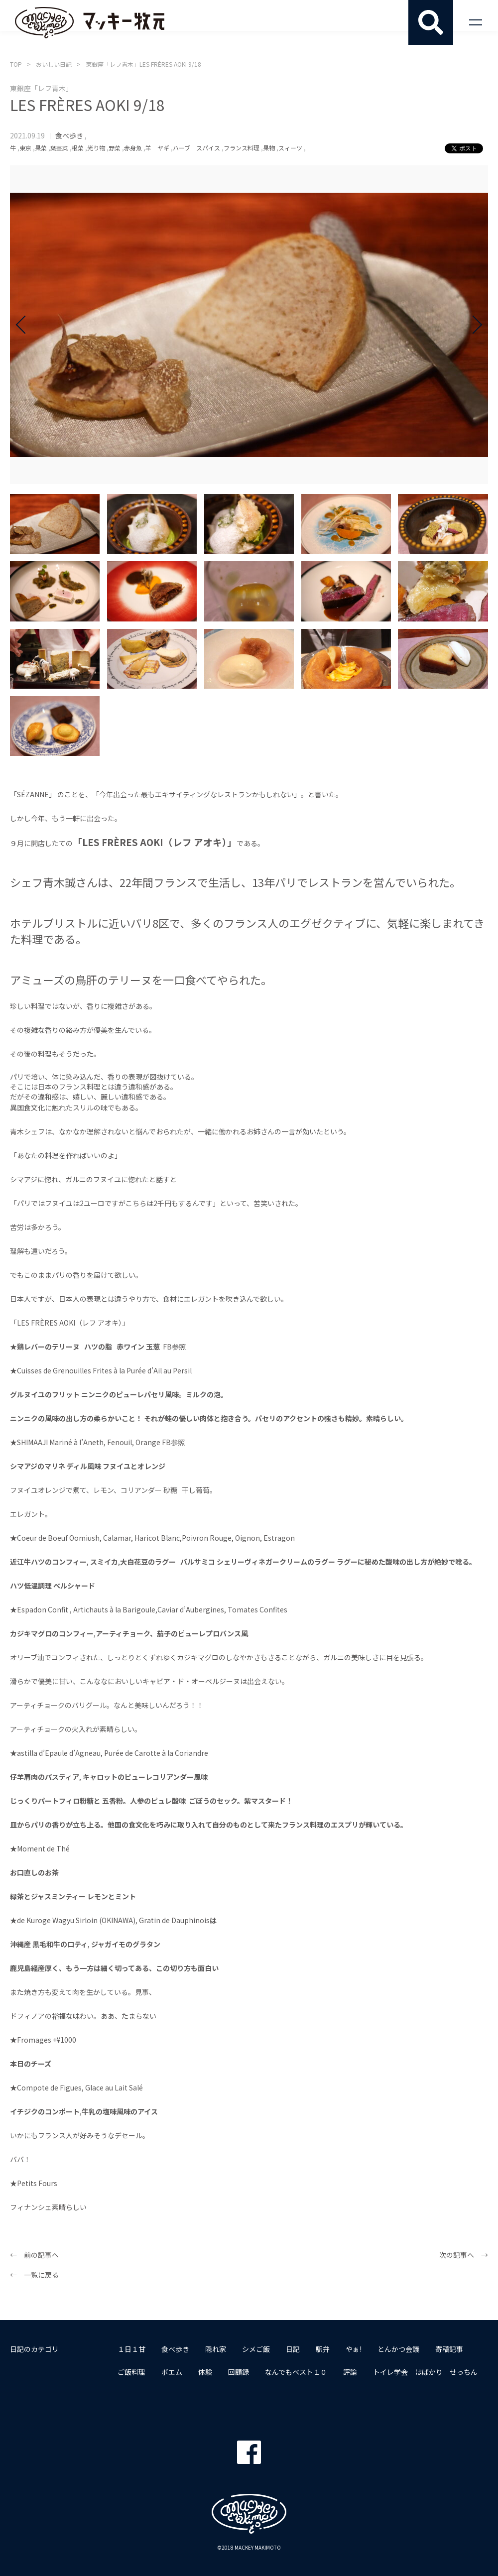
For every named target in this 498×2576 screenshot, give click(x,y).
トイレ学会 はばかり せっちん (425, 2372)
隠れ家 (215, 2349)
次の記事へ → (463, 2255)
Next (473, 325)
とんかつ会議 (398, 2349)
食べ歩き (69, 135)
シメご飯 (256, 2349)
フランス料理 (241, 147)
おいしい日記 (54, 64)
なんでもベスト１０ (296, 2372)
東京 (25, 147)
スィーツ (290, 147)
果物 (269, 147)
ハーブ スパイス (196, 147)
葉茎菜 (59, 147)
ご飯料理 (131, 2372)
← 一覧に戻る (34, 2275)
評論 (350, 2372)
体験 (205, 2372)
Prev (25, 325)
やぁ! (354, 2349)
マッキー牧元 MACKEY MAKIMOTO (89, 22)
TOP (16, 64)
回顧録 (238, 2372)
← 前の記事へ (34, 2255)
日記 (293, 2349)
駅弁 (323, 2349)
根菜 (78, 147)
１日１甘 (131, 2349)
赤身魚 (133, 147)
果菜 (41, 147)
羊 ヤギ (157, 147)
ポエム (171, 2372)
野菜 (115, 147)
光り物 (96, 147)
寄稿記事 (449, 2349)
